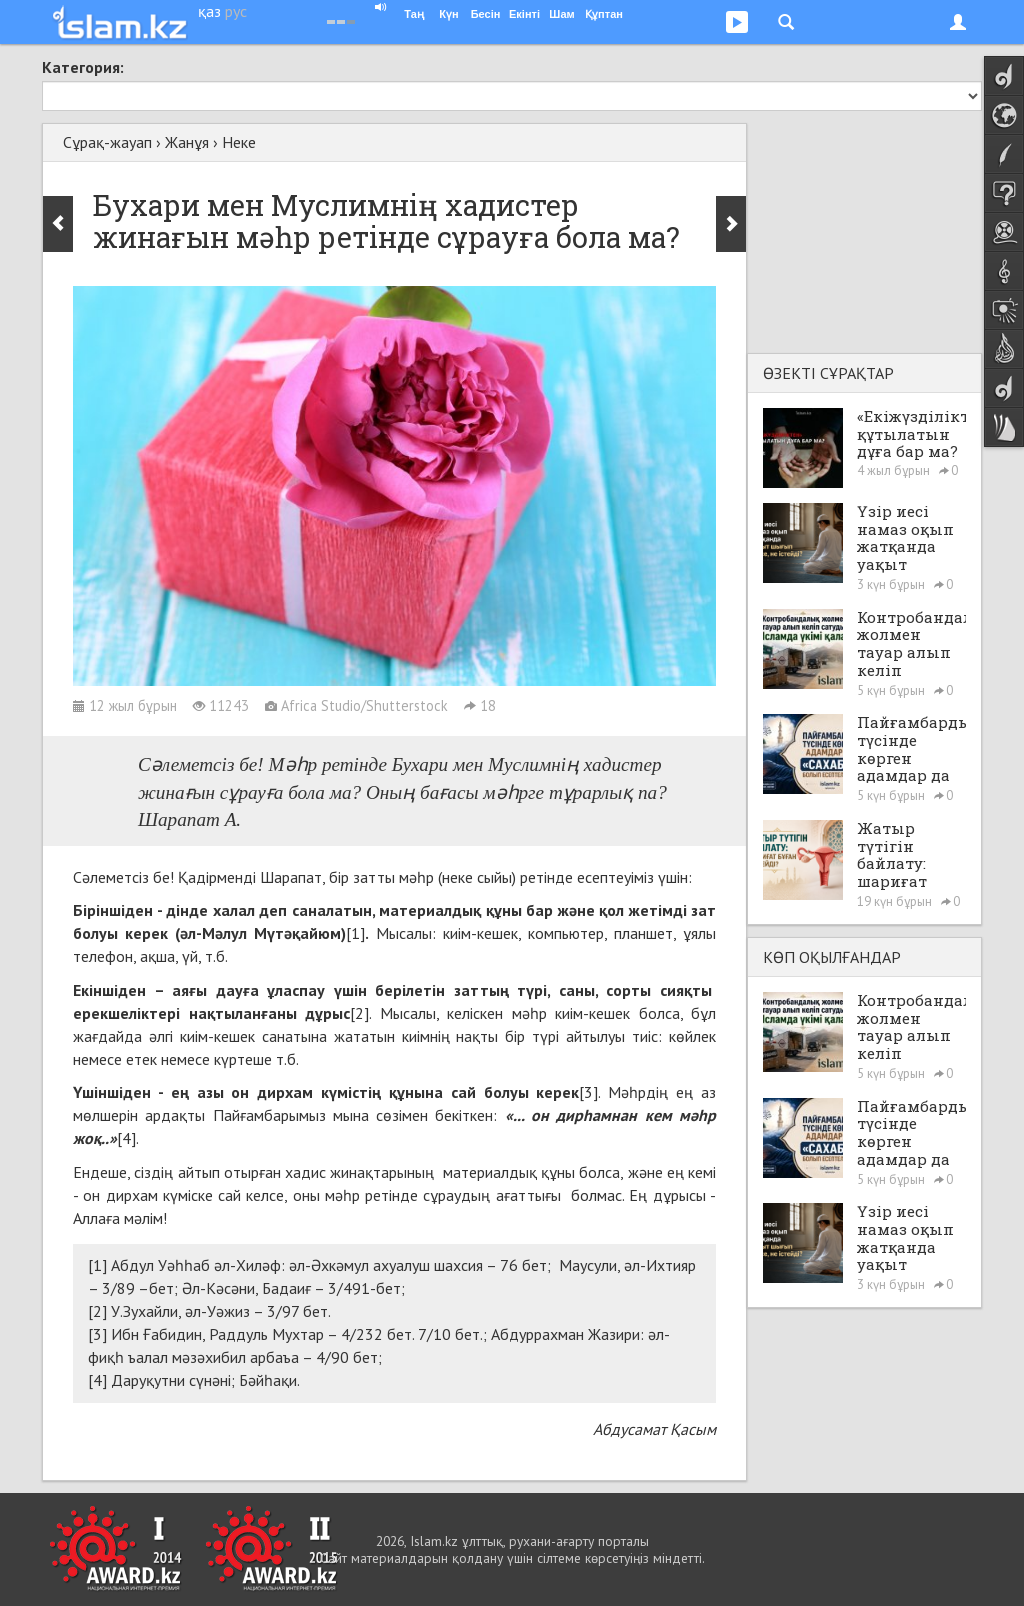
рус (236, 11)
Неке (239, 142)
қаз (209, 11)
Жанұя (187, 142)
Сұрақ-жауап (107, 142)
